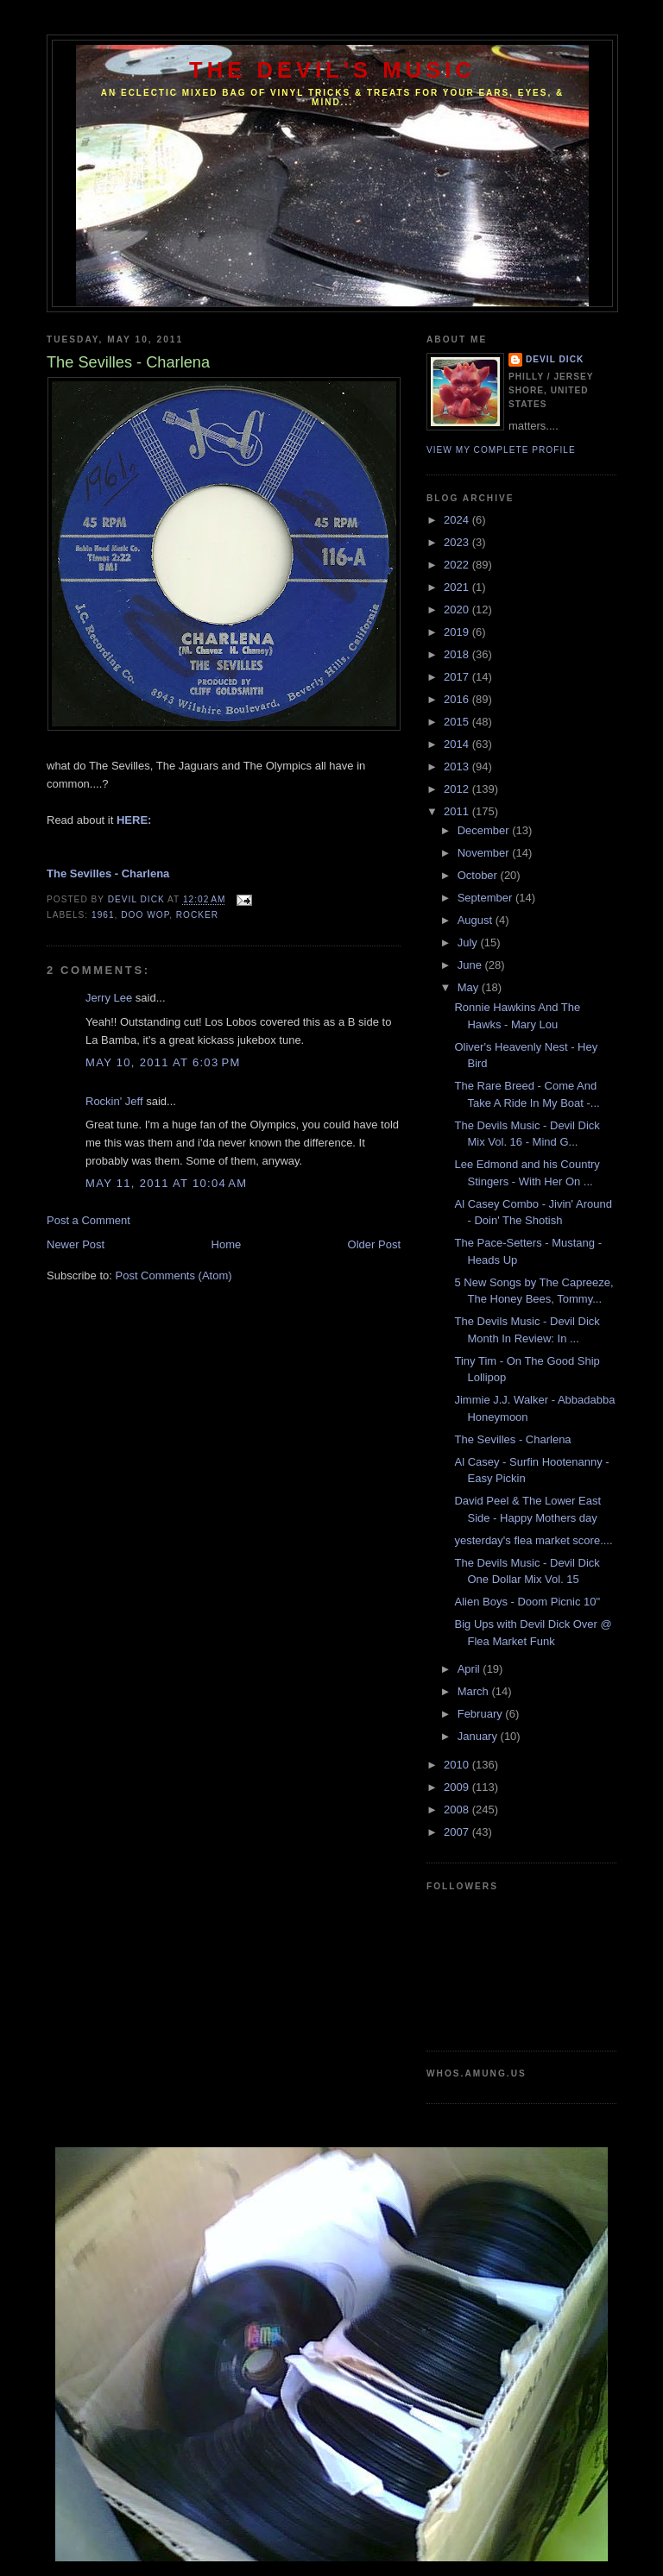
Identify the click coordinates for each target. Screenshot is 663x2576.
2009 (458, 1787)
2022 (458, 564)
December (485, 830)
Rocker (197, 915)
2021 (458, 587)
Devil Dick (555, 359)
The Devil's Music (332, 70)
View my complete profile (501, 450)
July (469, 942)
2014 (458, 744)
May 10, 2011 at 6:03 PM (163, 1062)
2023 (458, 542)
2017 (458, 676)
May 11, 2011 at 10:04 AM (166, 1183)
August (477, 920)
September (486, 897)
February (482, 1713)
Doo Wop (145, 915)
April (470, 1668)
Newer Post (75, 1244)
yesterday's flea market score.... (533, 1540)
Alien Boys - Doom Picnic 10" (527, 1601)
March (475, 1691)
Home (227, 1244)
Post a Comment (88, 1220)
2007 (458, 1831)
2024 (458, 519)
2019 (458, 631)
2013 (458, 766)
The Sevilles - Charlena (512, 1439)
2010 (458, 1764)
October (479, 875)
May (470, 987)
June (471, 964)
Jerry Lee (108, 997)
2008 (458, 1809)
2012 (458, 788)
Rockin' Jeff (114, 1101)
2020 (458, 609)
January (479, 1736)
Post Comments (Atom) (174, 1275)
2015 (458, 721)
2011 (458, 811)
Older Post (374, 1244)
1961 (103, 915)
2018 (458, 654)
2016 (458, 699)
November (485, 852)
